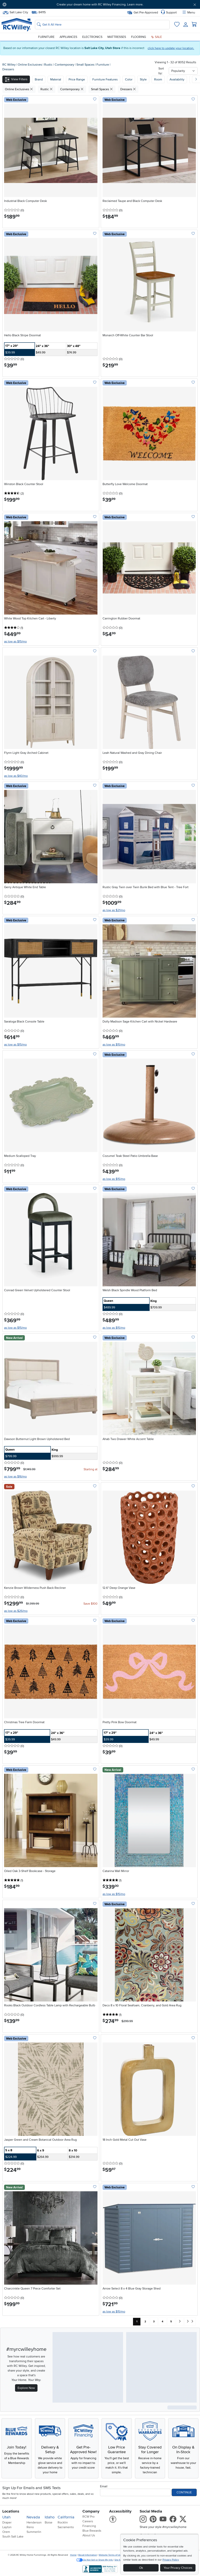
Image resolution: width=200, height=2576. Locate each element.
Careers (87, 2521)
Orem (6, 2532)
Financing (89, 2526)
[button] (16, 79)
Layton (7, 2527)
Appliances (68, 37)
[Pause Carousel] (4, 4)
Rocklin (63, 2522)
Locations (10, 2511)
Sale (156, 37)
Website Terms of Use (110, 2555)
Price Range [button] (77, 79)
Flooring (138, 37)
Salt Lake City (15, 12)
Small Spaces (85, 65)
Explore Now (26, 2388)
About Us (88, 2535)
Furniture (46, 37)
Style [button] (143, 79)
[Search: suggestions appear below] (102, 24)
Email (103, 2486)
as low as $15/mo (15, 641)
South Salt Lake (12, 2537)
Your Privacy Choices (178, 2568)
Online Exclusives (30, 65)
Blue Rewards (91, 2531)
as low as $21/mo (114, 910)
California (66, 2517)
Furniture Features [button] (105, 79)
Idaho (49, 2517)
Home (73, 2555)
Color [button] (128, 79)
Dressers (8, 69)
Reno (30, 2527)
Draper (7, 2522)
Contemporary (65, 65)
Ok (141, 2568)
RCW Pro (88, 2517)
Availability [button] (177, 79)
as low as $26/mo (16, 1611)
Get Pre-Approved (142, 12)
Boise (48, 2522)
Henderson (34, 2522)
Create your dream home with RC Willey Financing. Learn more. (100, 4)
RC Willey (9, 65)
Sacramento (66, 2527)
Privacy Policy (170, 2559)
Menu (188, 12)
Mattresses (116, 37)
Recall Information (87, 2555)
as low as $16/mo (15, 1477)
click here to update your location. (171, 48)
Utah (6, 2517)
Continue (184, 2492)
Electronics (92, 37)
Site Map (119, 2559)
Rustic (48, 65)
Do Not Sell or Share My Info (94, 2559)
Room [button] (158, 79)
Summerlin (34, 2532)
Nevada (33, 2517)
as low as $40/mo (16, 776)
